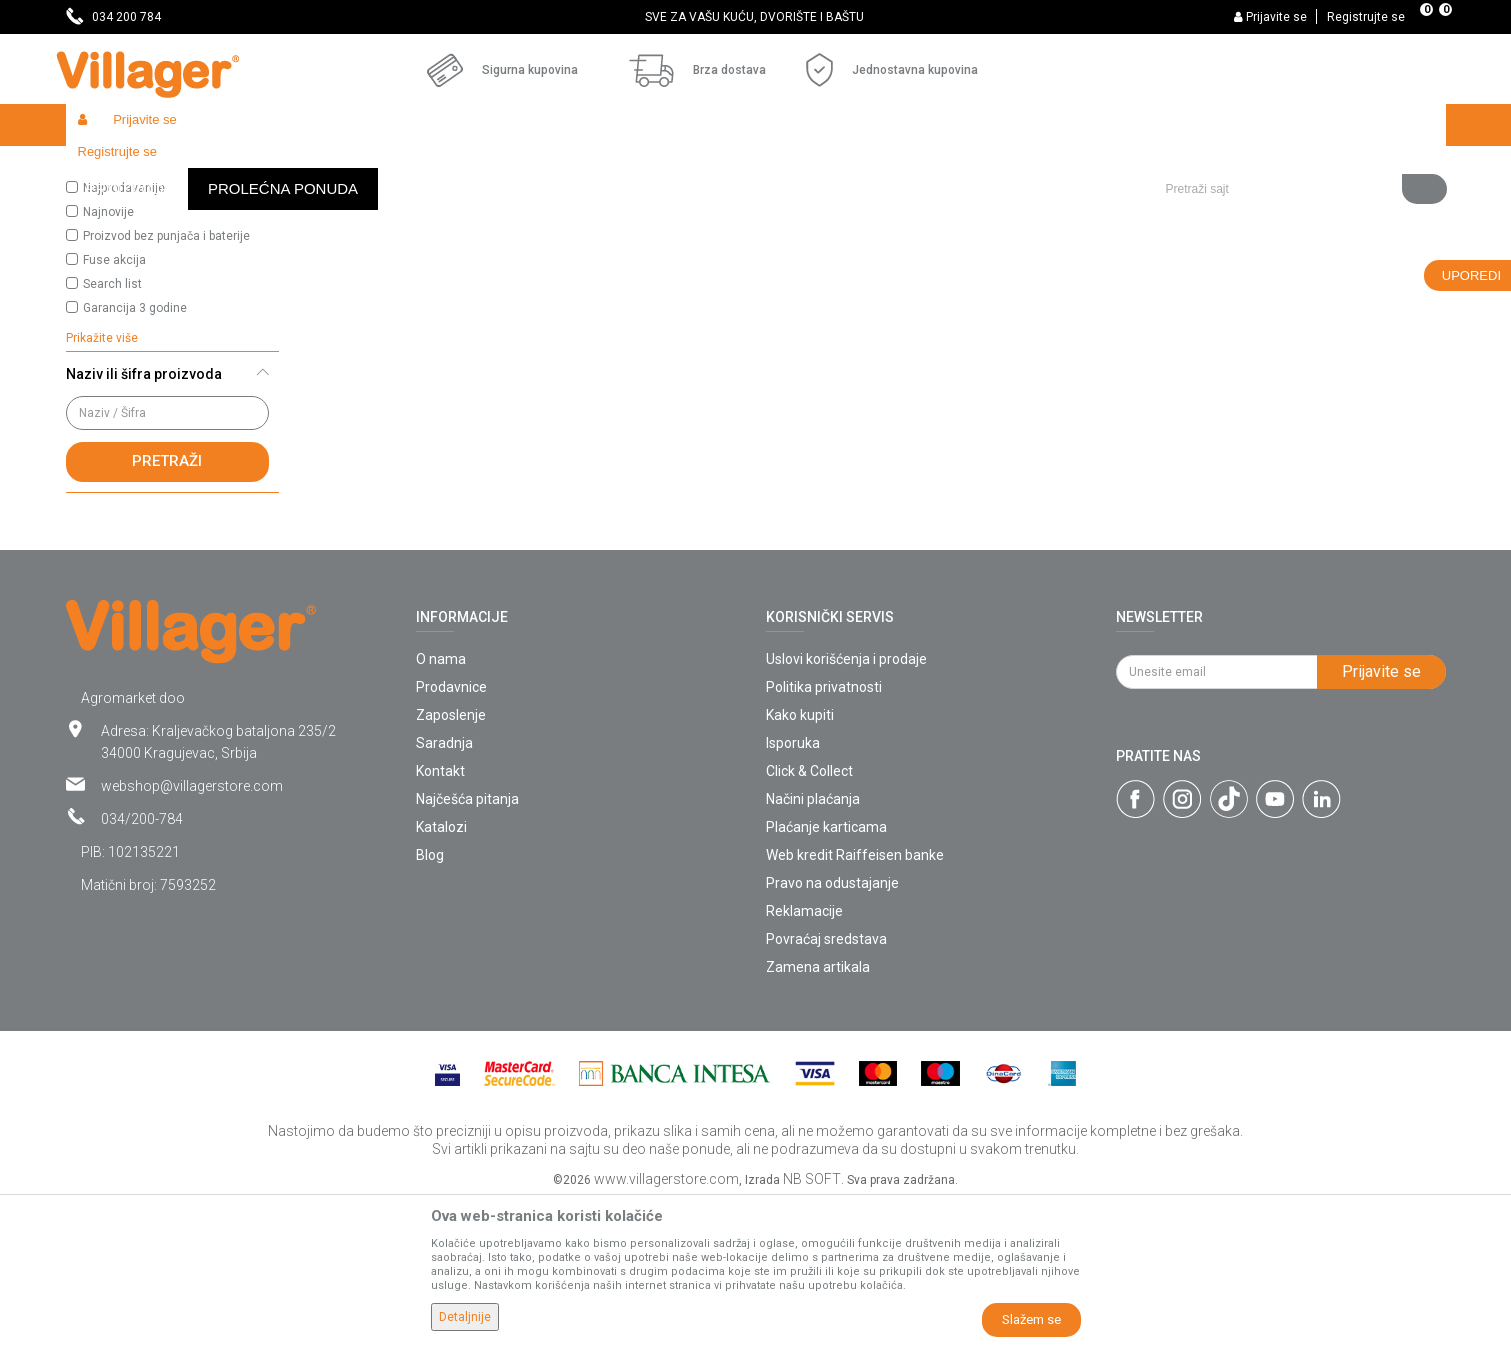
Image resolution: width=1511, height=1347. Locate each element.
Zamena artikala (818, 1113)
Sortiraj (986, 206)
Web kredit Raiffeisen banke (855, 1001)
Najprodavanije (124, 334)
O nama (441, 805)
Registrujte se (1366, 17)
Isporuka (793, 889)
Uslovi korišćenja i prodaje (846, 805)
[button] (1298, 125)
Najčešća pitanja (467, 945)
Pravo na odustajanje (832, 1029)
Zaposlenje (451, 861)
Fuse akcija (114, 406)
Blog (430, 1001)
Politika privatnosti (824, 833)
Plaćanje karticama (826, 973)
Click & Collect (809, 917)
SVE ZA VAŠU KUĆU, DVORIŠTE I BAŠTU (754, 17)
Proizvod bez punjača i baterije (166, 382)
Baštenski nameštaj (340, 167)
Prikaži (1180, 206)
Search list (112, 430)
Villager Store (104, 167)
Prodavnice (451, 833)
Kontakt (440, 917)
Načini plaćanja (813, 945)
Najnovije (108, 358)
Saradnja (444, 889)
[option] (755, 17)
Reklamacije (804, 1057)
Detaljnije (465, 1317)
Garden (248, 167)
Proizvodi (185, 167)
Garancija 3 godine (135, 454)
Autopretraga (892, 206)
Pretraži (167, 607)
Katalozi (441, 973)
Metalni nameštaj (461, 167)
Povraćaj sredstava (826, 1085)
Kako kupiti (800, 861)
